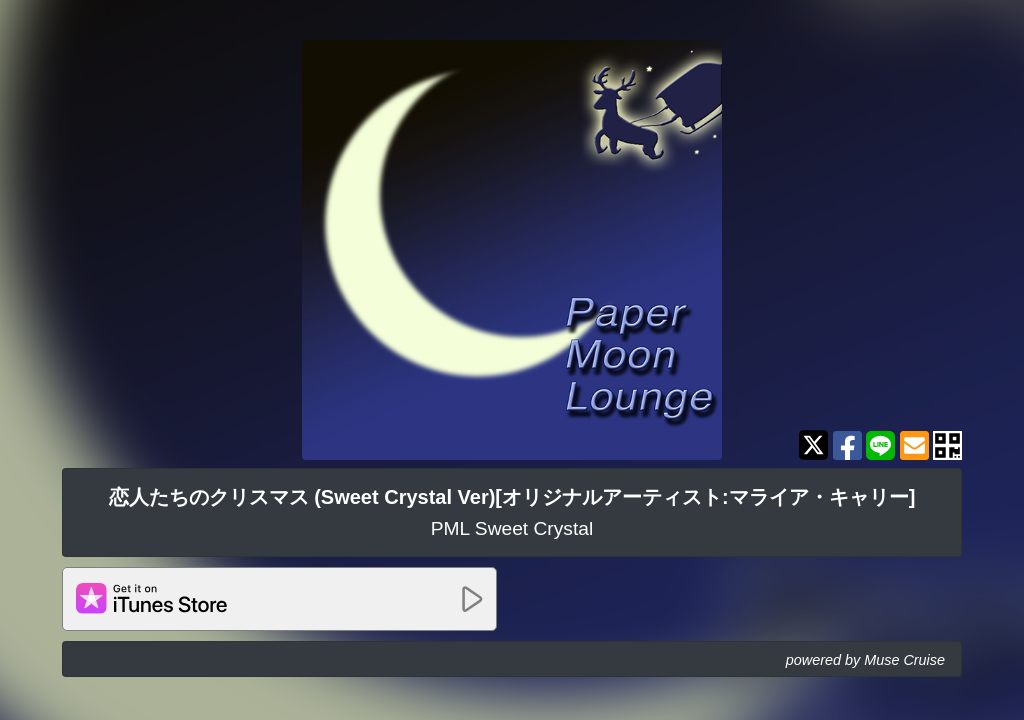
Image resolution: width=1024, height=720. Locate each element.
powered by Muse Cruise (865, 660)
